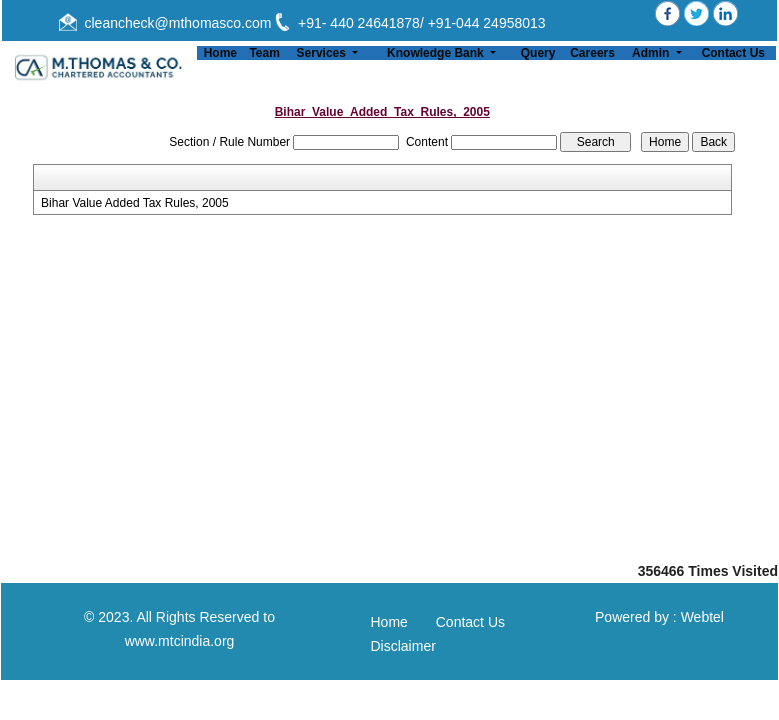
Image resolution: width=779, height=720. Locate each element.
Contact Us (733, 53)
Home (220, 53)
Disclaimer (403, 646)
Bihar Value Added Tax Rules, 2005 (135, 203)
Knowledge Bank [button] (437, 53)
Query (538, 53)
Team (264, 53)
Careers (592, 53)
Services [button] (323, 53)
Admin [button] (652, 53)
